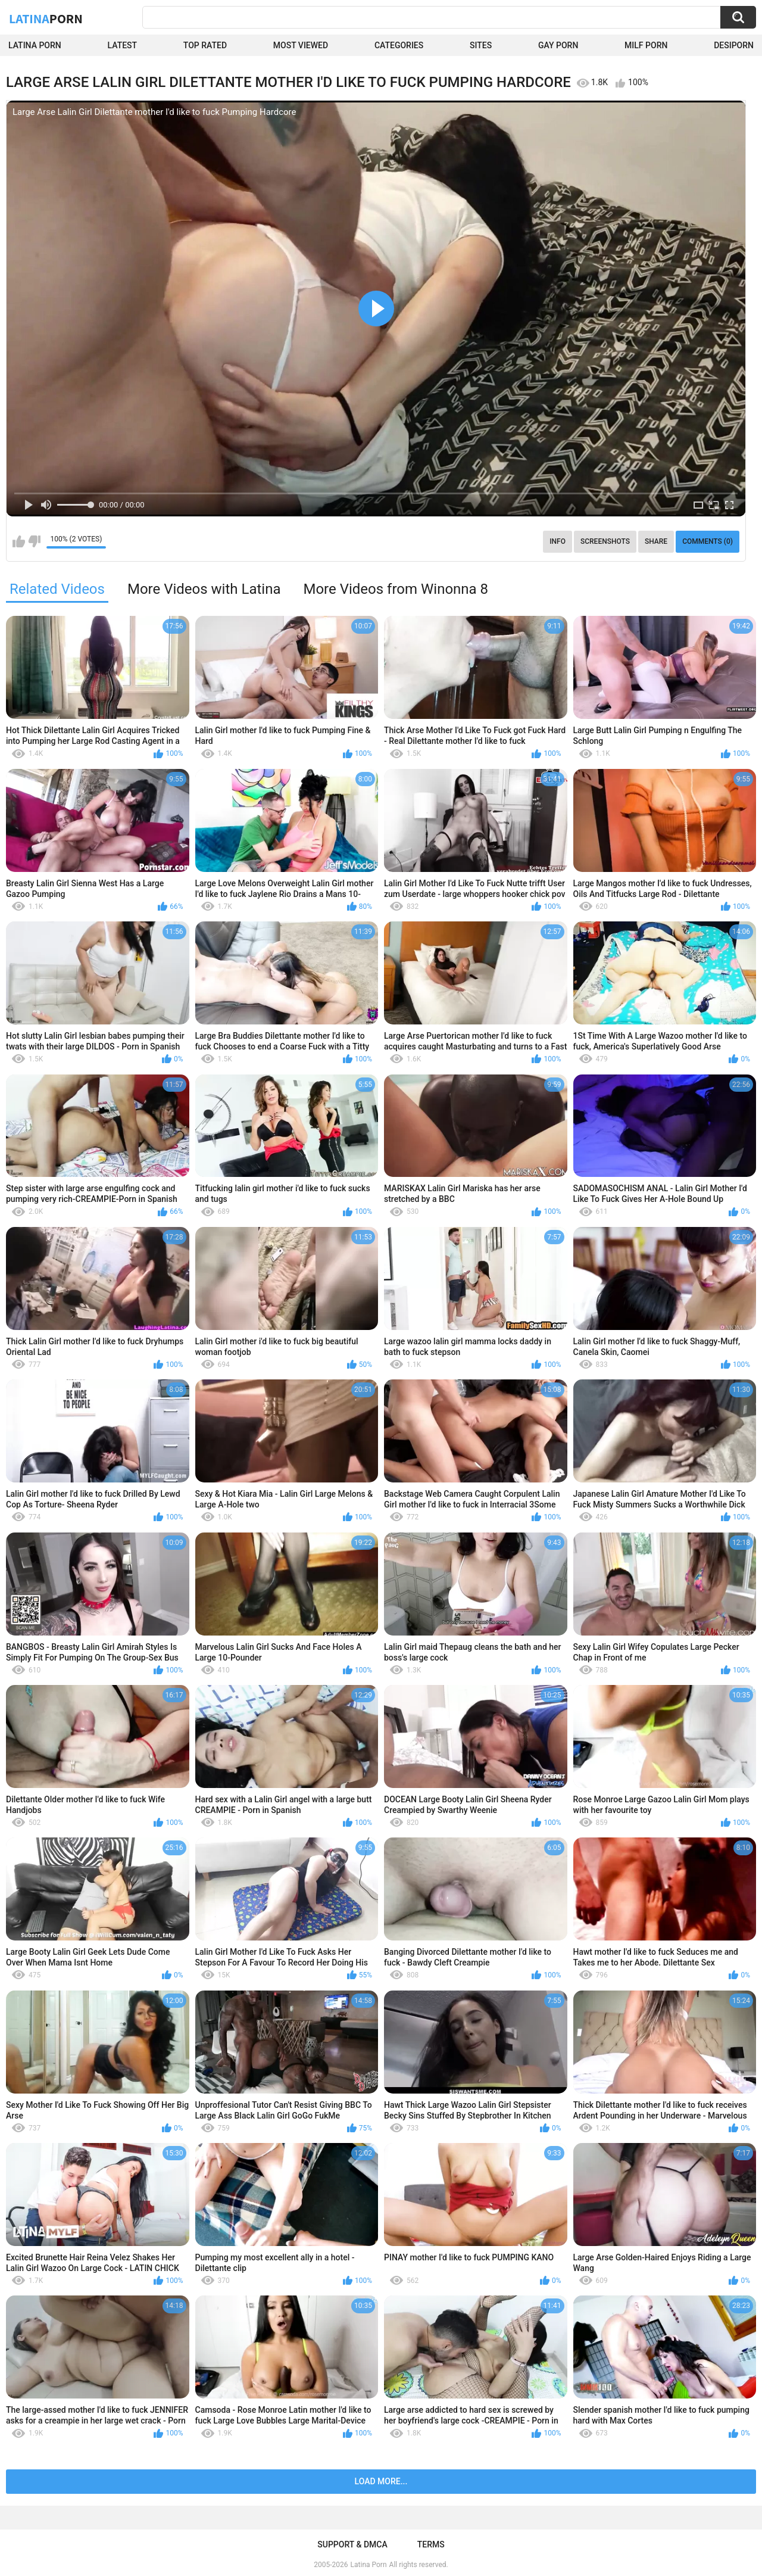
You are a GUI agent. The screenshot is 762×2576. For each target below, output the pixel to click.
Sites (481, 45)
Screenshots (605, 541)
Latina (46, 18)
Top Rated (205, 45)
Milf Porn (645, 45)
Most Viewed (300, 45)
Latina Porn (34, 45)
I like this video (19, 541)
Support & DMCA (352, 2544)
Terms (431, 2544)
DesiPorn (734, 45)
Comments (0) (707, 541)
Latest (123, 45)
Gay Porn (558, 45)
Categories (398, 45)
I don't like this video (34, 541)
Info (557, 541)
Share (656, 541)
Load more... (381, 2481)
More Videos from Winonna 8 (395, 589)
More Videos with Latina (204, 589)
